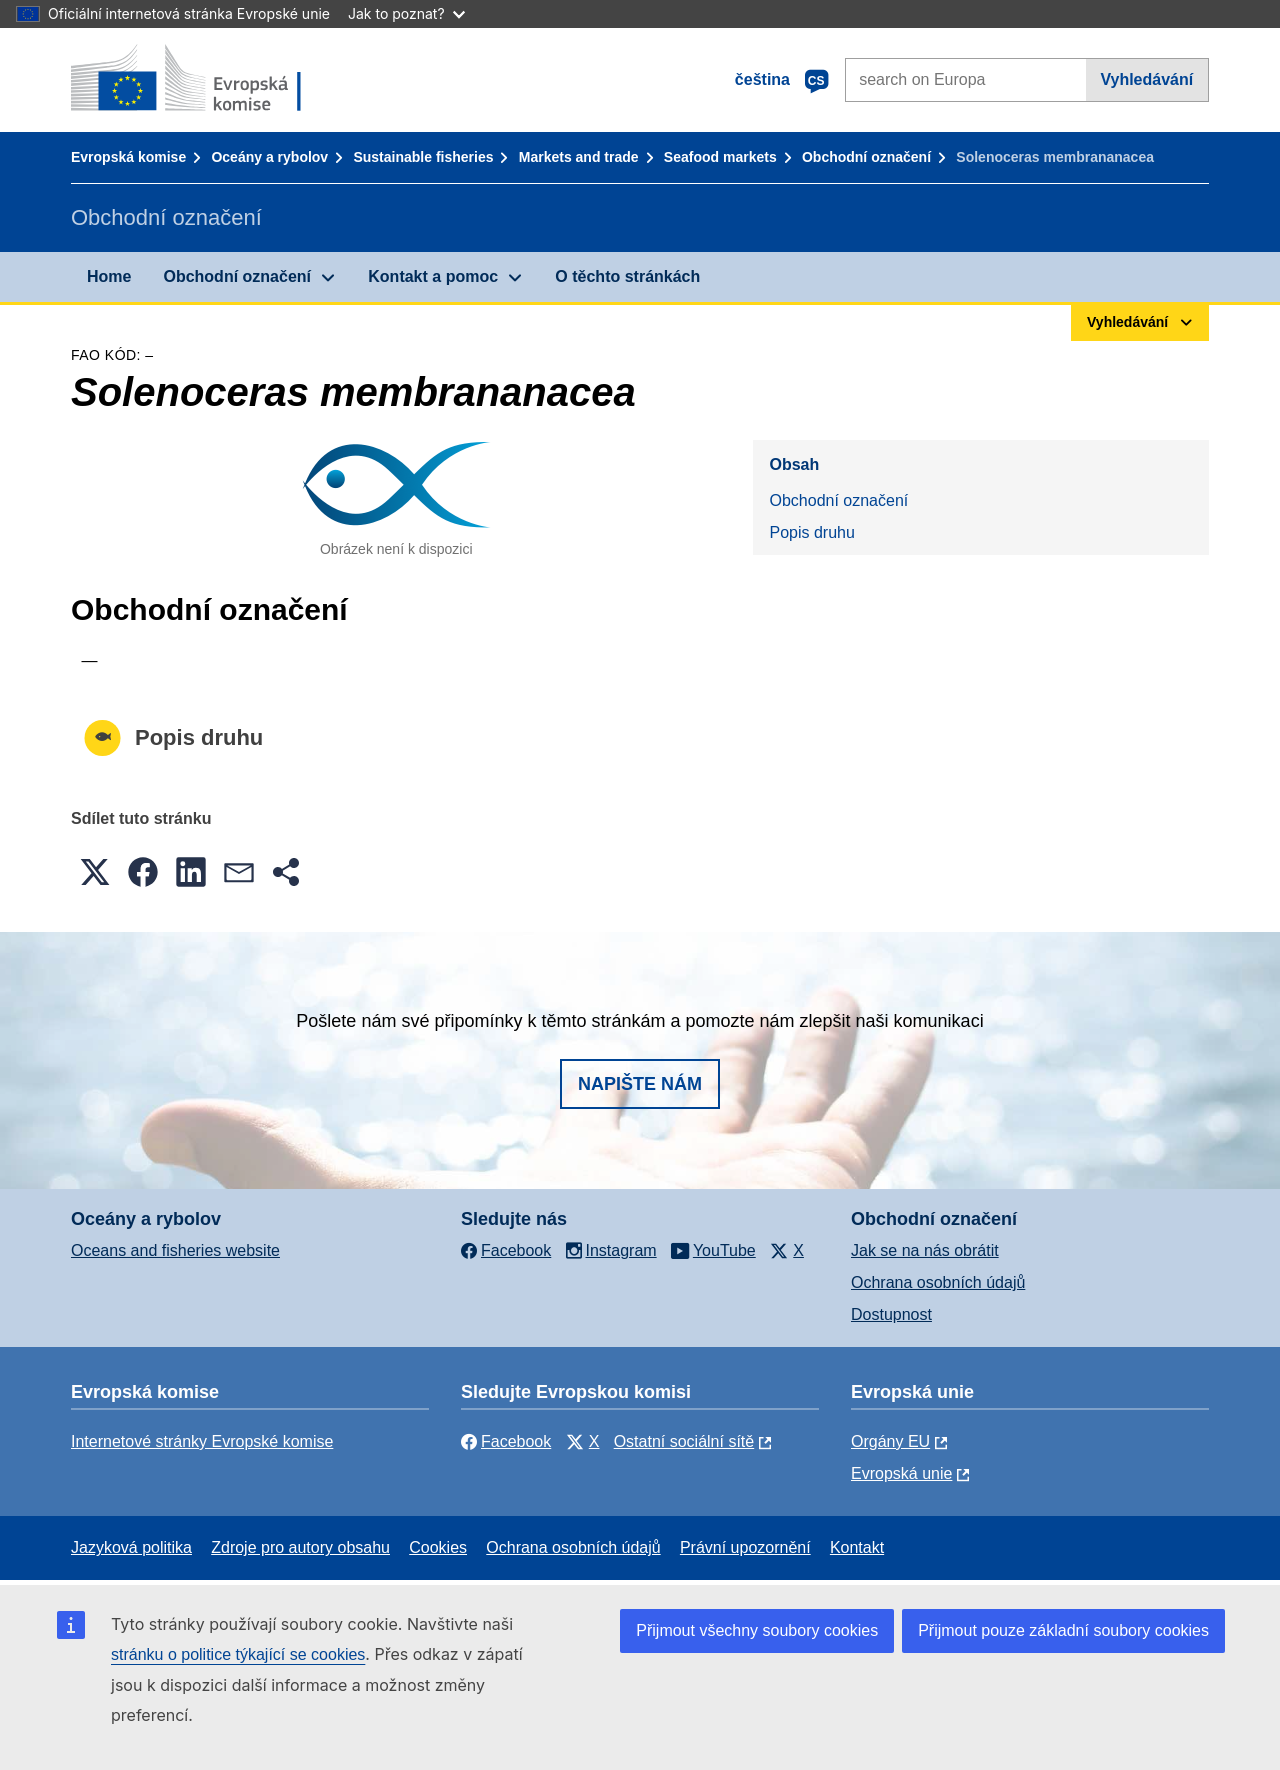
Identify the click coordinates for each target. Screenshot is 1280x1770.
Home (109, 276)
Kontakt (857, 1547)
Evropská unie (901, 1473)
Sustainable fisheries (423, 157)
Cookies (438, 1547)
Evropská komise (128, 157)
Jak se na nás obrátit (925, 1250)
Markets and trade (579, 157)
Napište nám (640, 1084)
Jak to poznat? (406, 13)
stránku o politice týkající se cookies (238, 1654)
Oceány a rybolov (269, 157)
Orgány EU (890, 1441)
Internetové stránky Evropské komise (202, 1441)
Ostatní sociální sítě (684, 1441)
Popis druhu (811, 532)
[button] (95, 872)
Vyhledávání (1146, 79)
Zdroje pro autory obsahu (300, 1547)
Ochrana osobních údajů (938, 1282)
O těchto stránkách (627, 276)
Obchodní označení (866, 157)
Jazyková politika (131, 1547)
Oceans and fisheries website (175, 1250)
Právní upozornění (745, 1547)
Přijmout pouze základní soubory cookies (1063, 1630)
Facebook (506, 1441)
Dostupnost (891, 1314)
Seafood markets (720, 157)
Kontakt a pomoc (433, 276)
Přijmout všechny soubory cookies (757, 1630)
